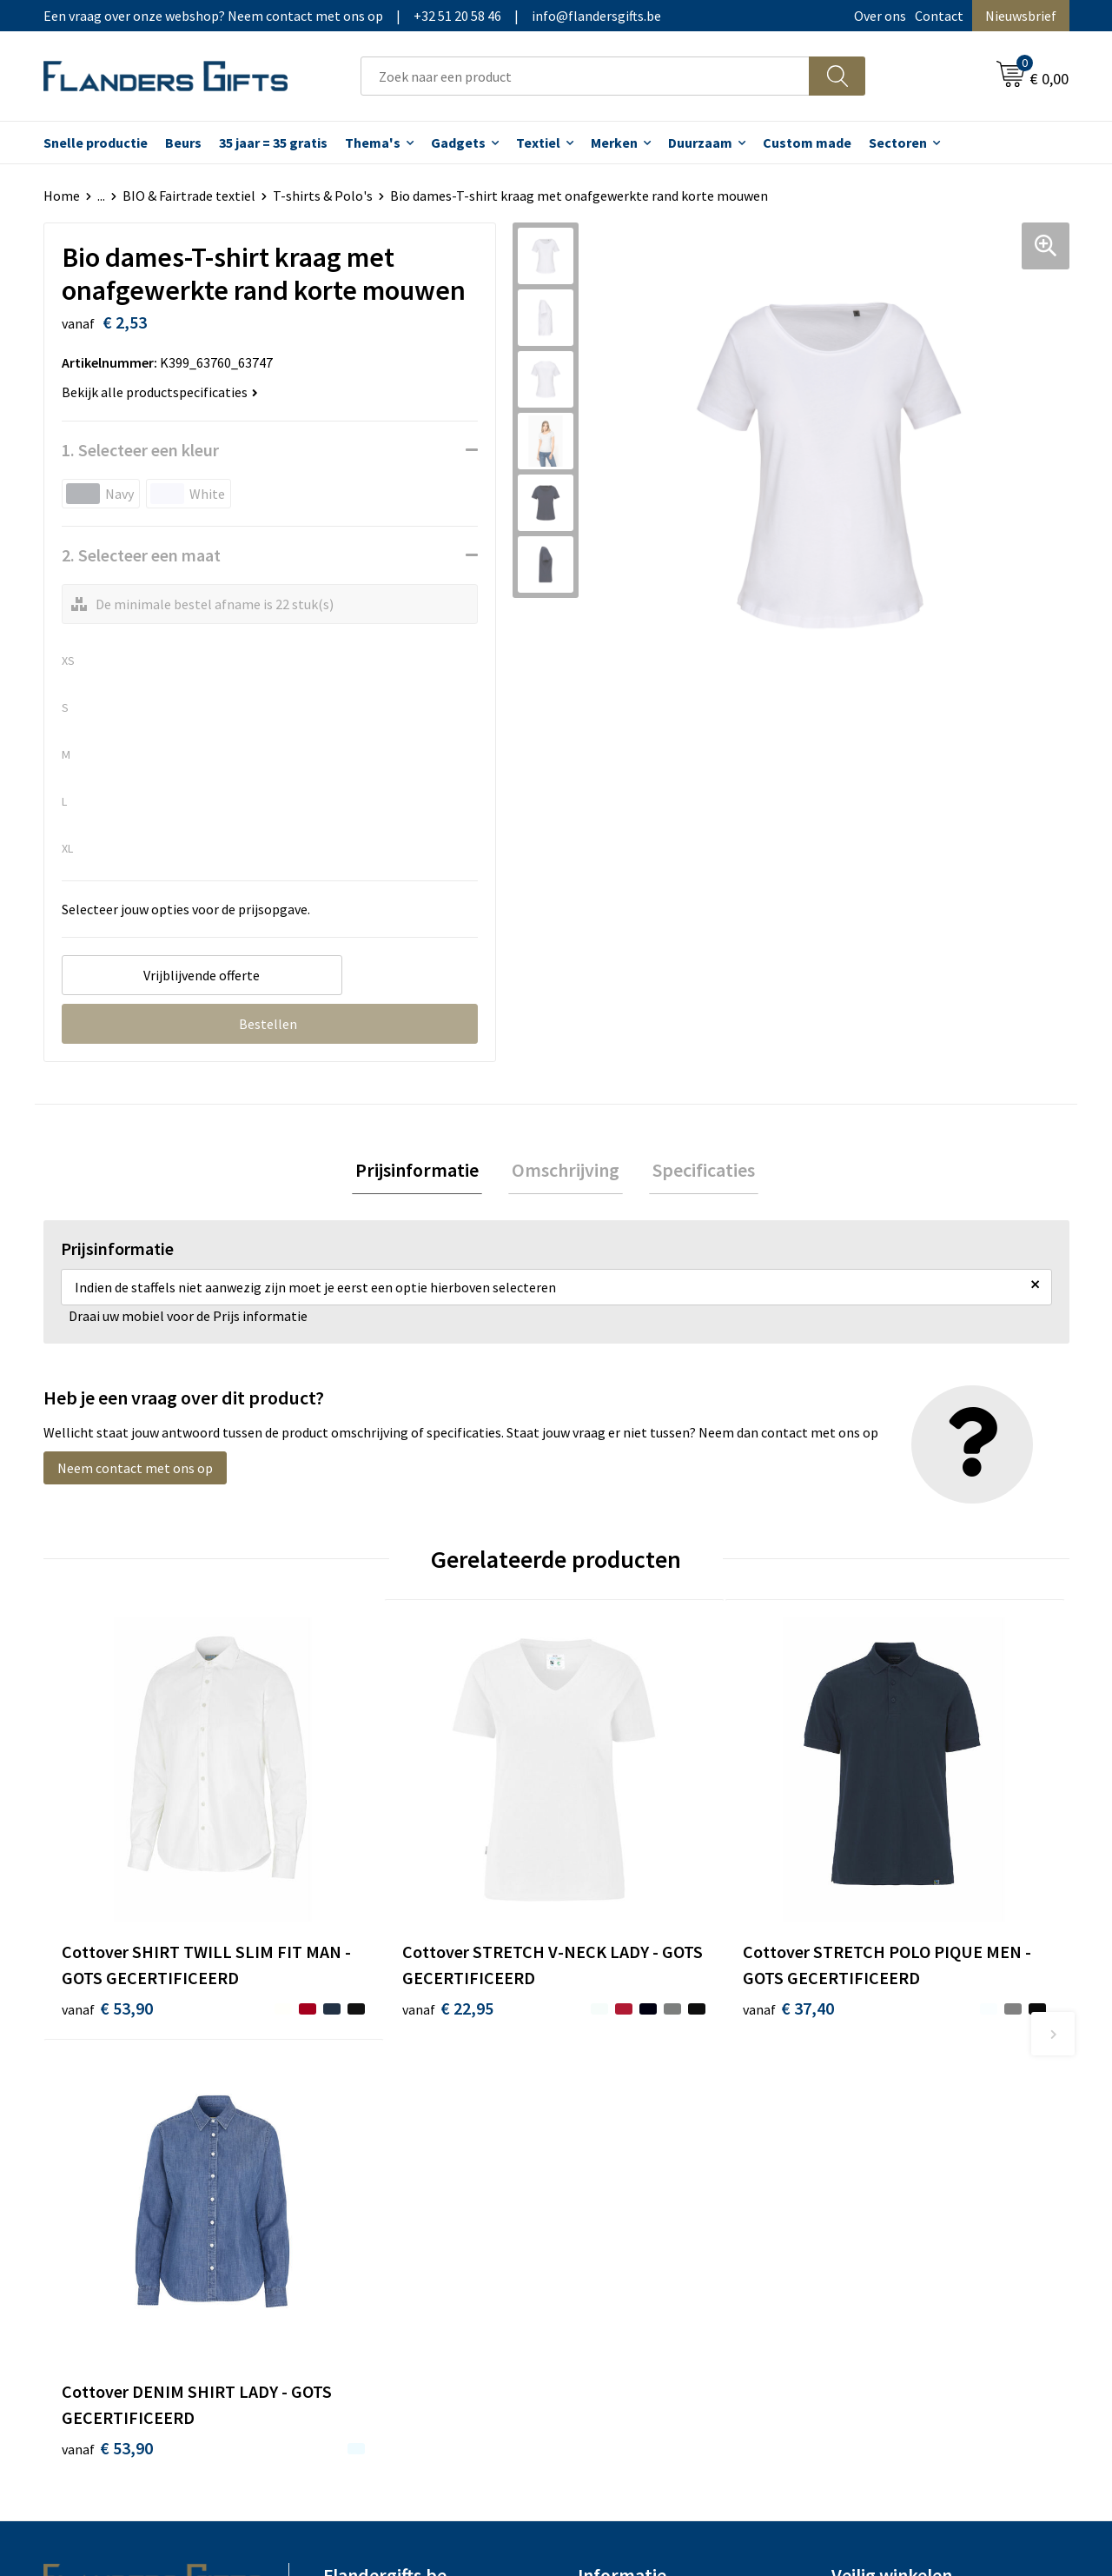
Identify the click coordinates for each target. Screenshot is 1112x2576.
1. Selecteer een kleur (140, 450)
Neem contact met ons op (135, 1471)
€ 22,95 (363, 1953)
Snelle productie (95, 142)
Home (61, 195)
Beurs (183, 142)
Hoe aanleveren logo (639, 2220)
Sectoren (898, 142)
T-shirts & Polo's (323, 195)
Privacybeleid (870, 2167)
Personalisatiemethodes (651, 2194)
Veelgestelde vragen (383, 2167)
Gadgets (458, 142)
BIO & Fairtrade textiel (188, 195)
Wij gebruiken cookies (895, 2141)
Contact (939, 15)
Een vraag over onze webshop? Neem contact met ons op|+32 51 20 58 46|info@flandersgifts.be (352, 15)
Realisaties (611, 2114)
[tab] (424, 1172)
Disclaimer (863, 2194)
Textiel (538, 142)
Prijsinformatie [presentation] (424, 1171)
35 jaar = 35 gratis (273, 142)
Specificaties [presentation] (696, 1171)
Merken (614, 142)
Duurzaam (700, 142)
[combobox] (585, 76)
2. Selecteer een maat (141, 555)
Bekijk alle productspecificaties (160, 392)
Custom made (807, 142)
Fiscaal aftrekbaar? (633, 2167)
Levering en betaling (639, 2141)
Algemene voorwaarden (901, 2114)
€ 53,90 (107, 1953)
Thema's (372, 142)
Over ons (880, 15)
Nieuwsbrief (1020, 15)
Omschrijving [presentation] (565, 1171)
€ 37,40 (619, 1953)
